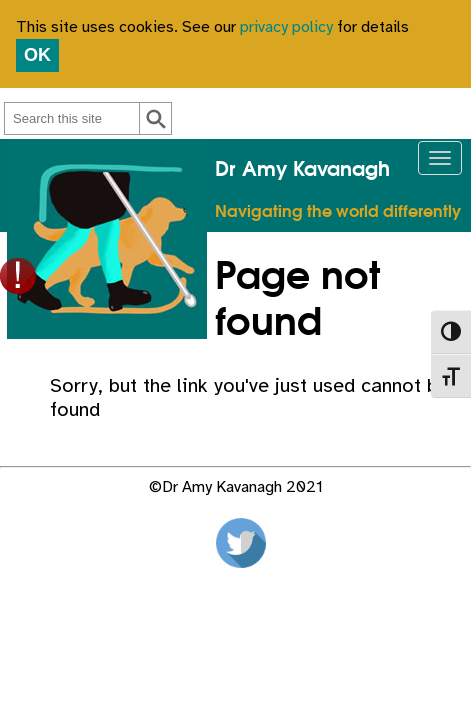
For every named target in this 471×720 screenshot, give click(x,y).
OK (37, 55)
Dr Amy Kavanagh (302, 170)
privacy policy (286, 27)
